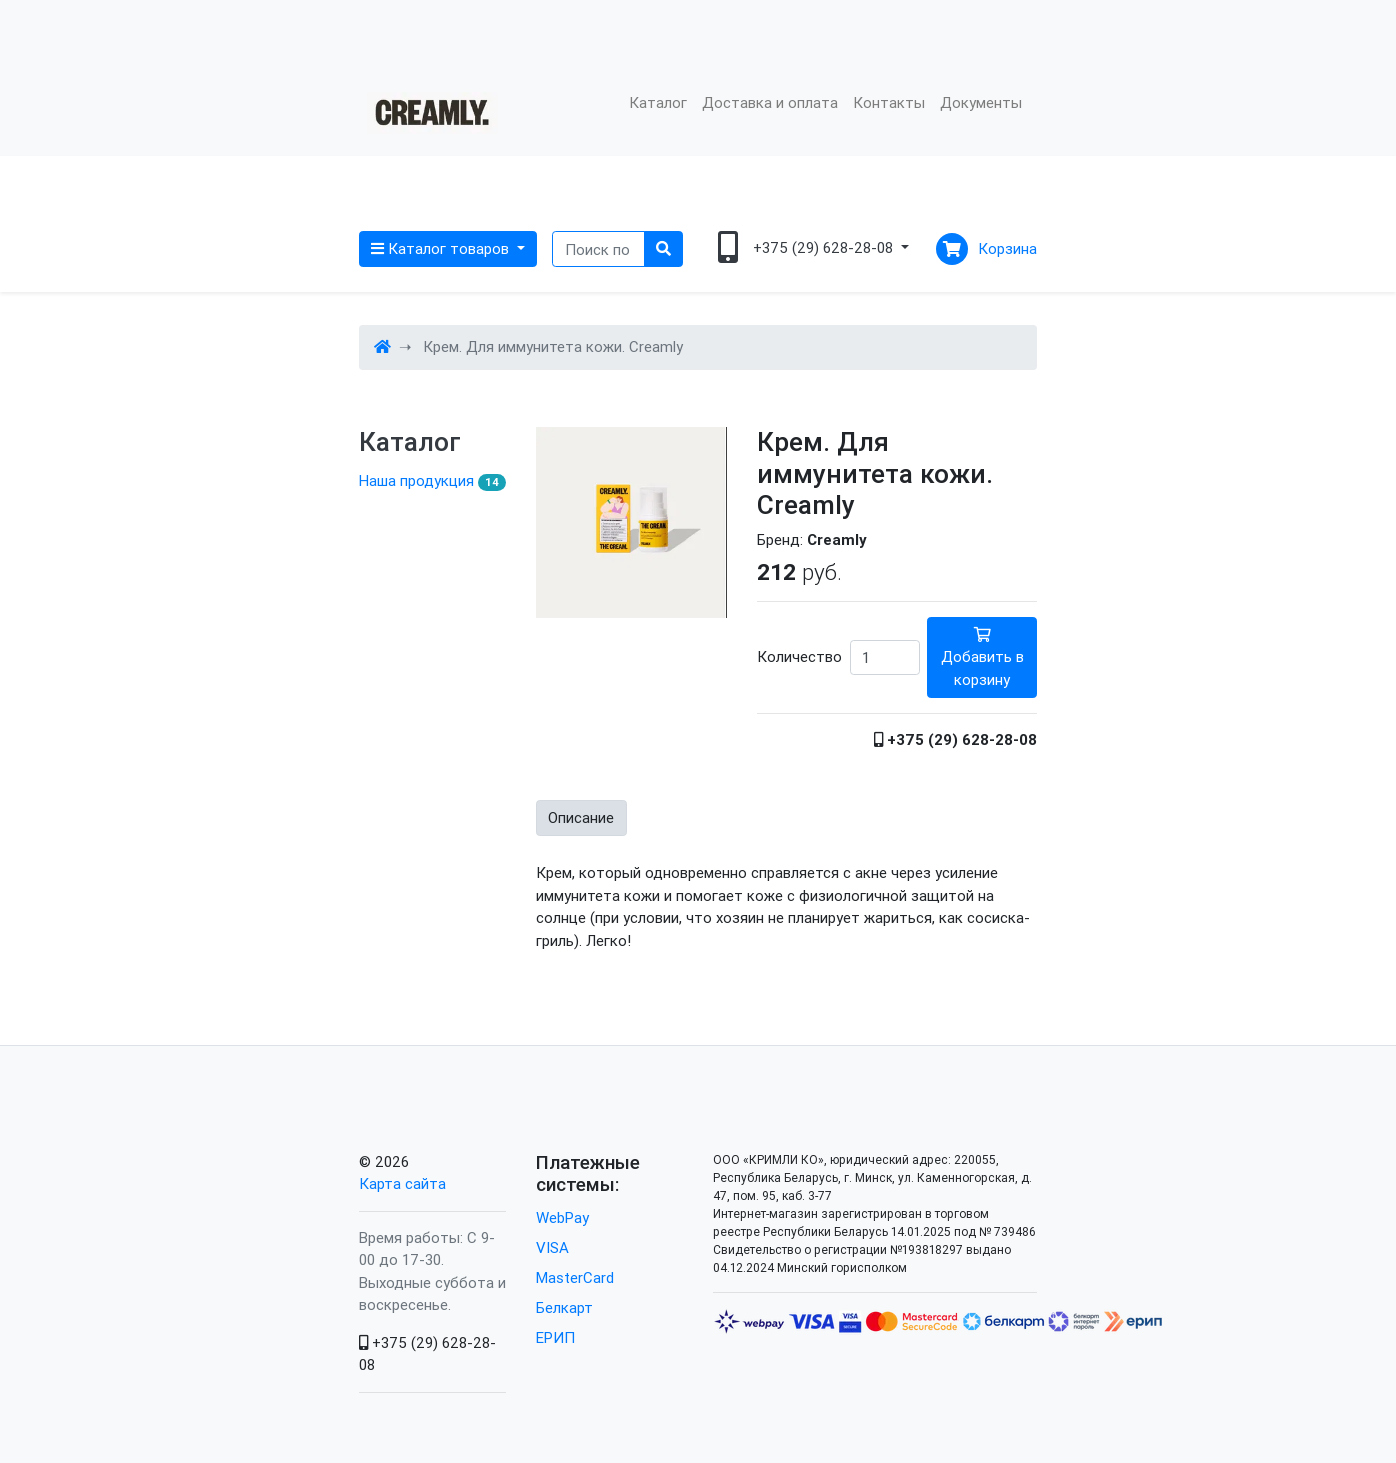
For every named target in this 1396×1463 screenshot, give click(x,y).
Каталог (658, 102)
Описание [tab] (581, 817)
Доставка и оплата (770, 102)
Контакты (889, 102)
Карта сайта (402, 1183)
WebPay (562, 1217)
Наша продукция (432, 481)
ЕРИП (555, 1337)
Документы (981, 102)
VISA (552, 1247)
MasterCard (575, 1277)
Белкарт (564, 1307)
